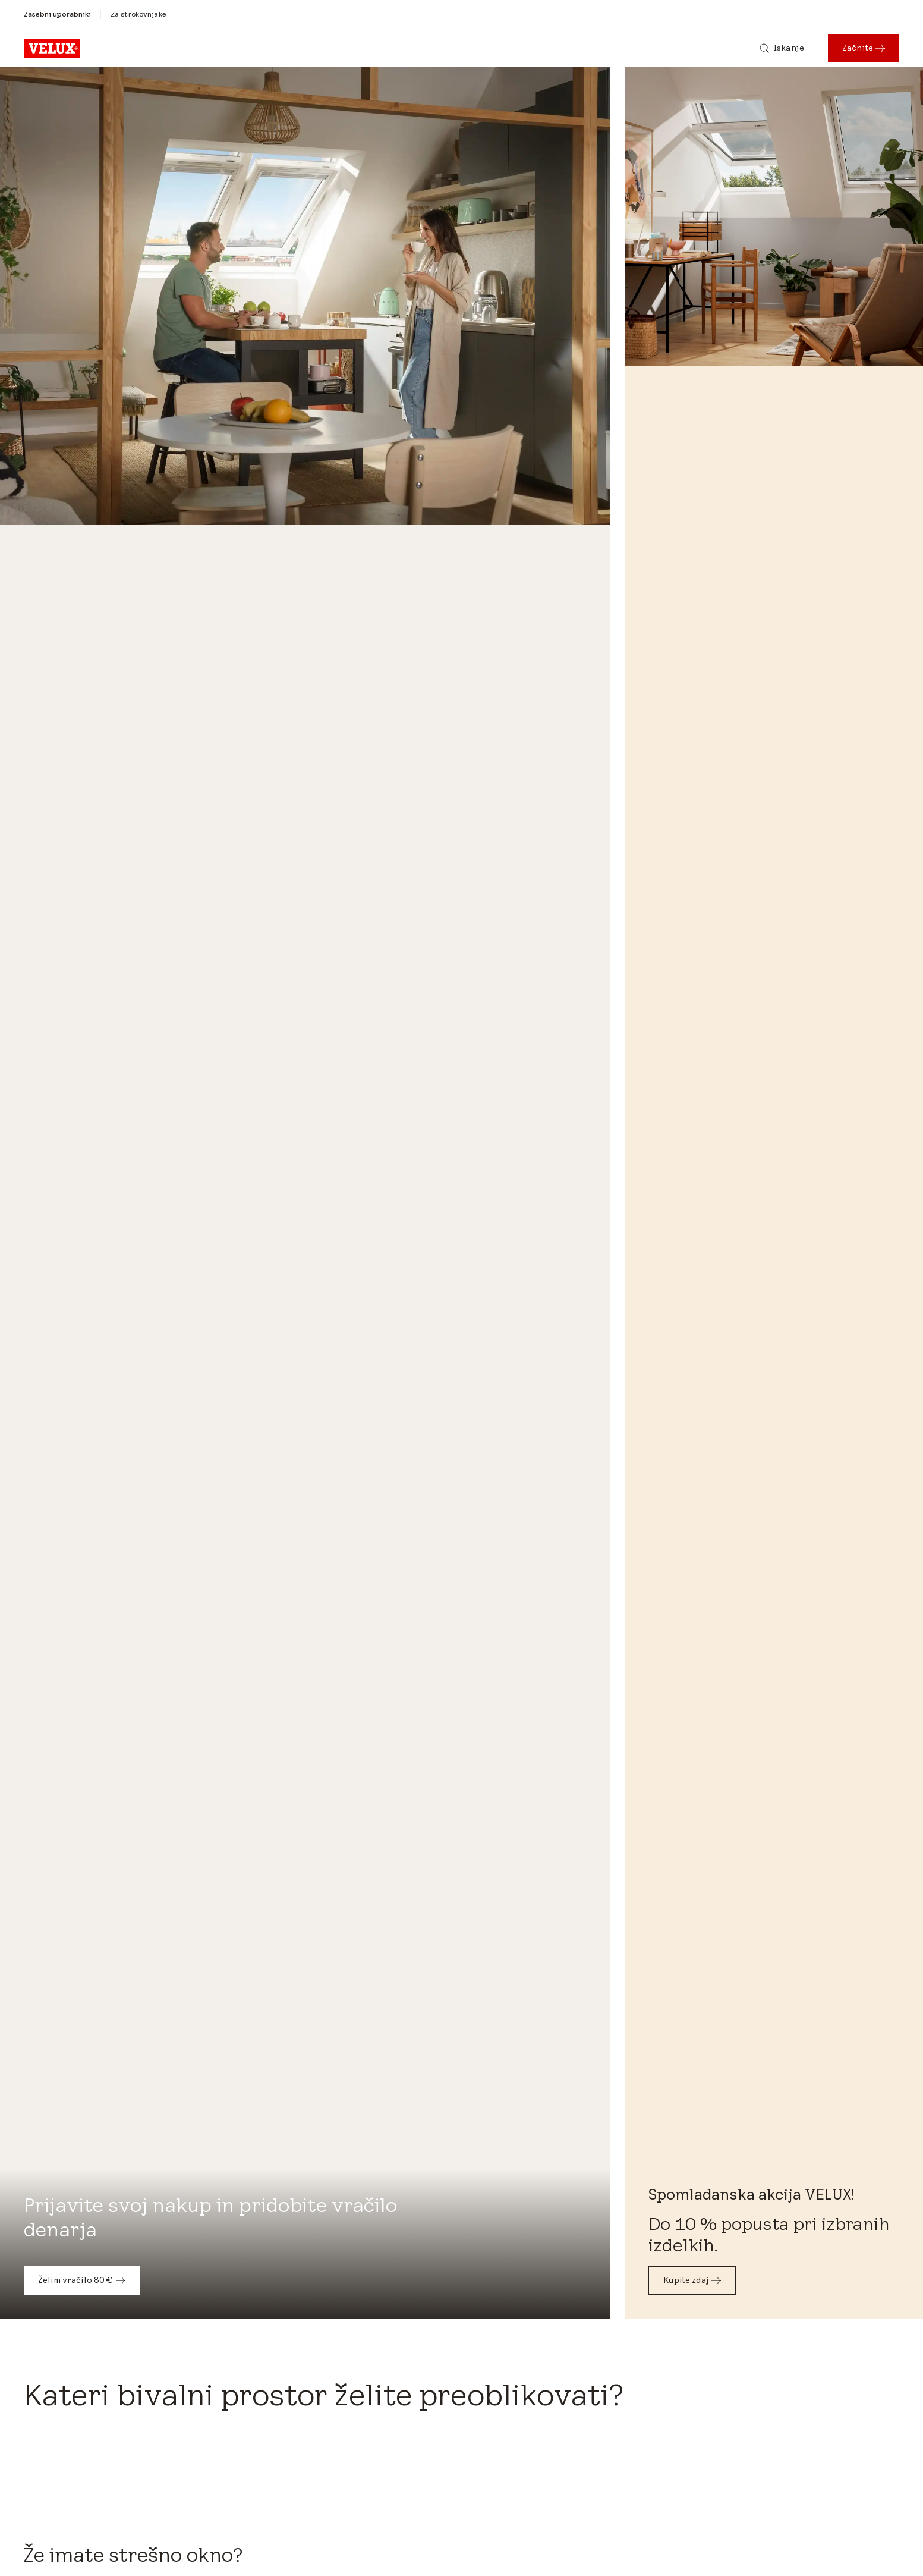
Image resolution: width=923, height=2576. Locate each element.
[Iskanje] (782, 48)
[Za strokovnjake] (138, 14)
